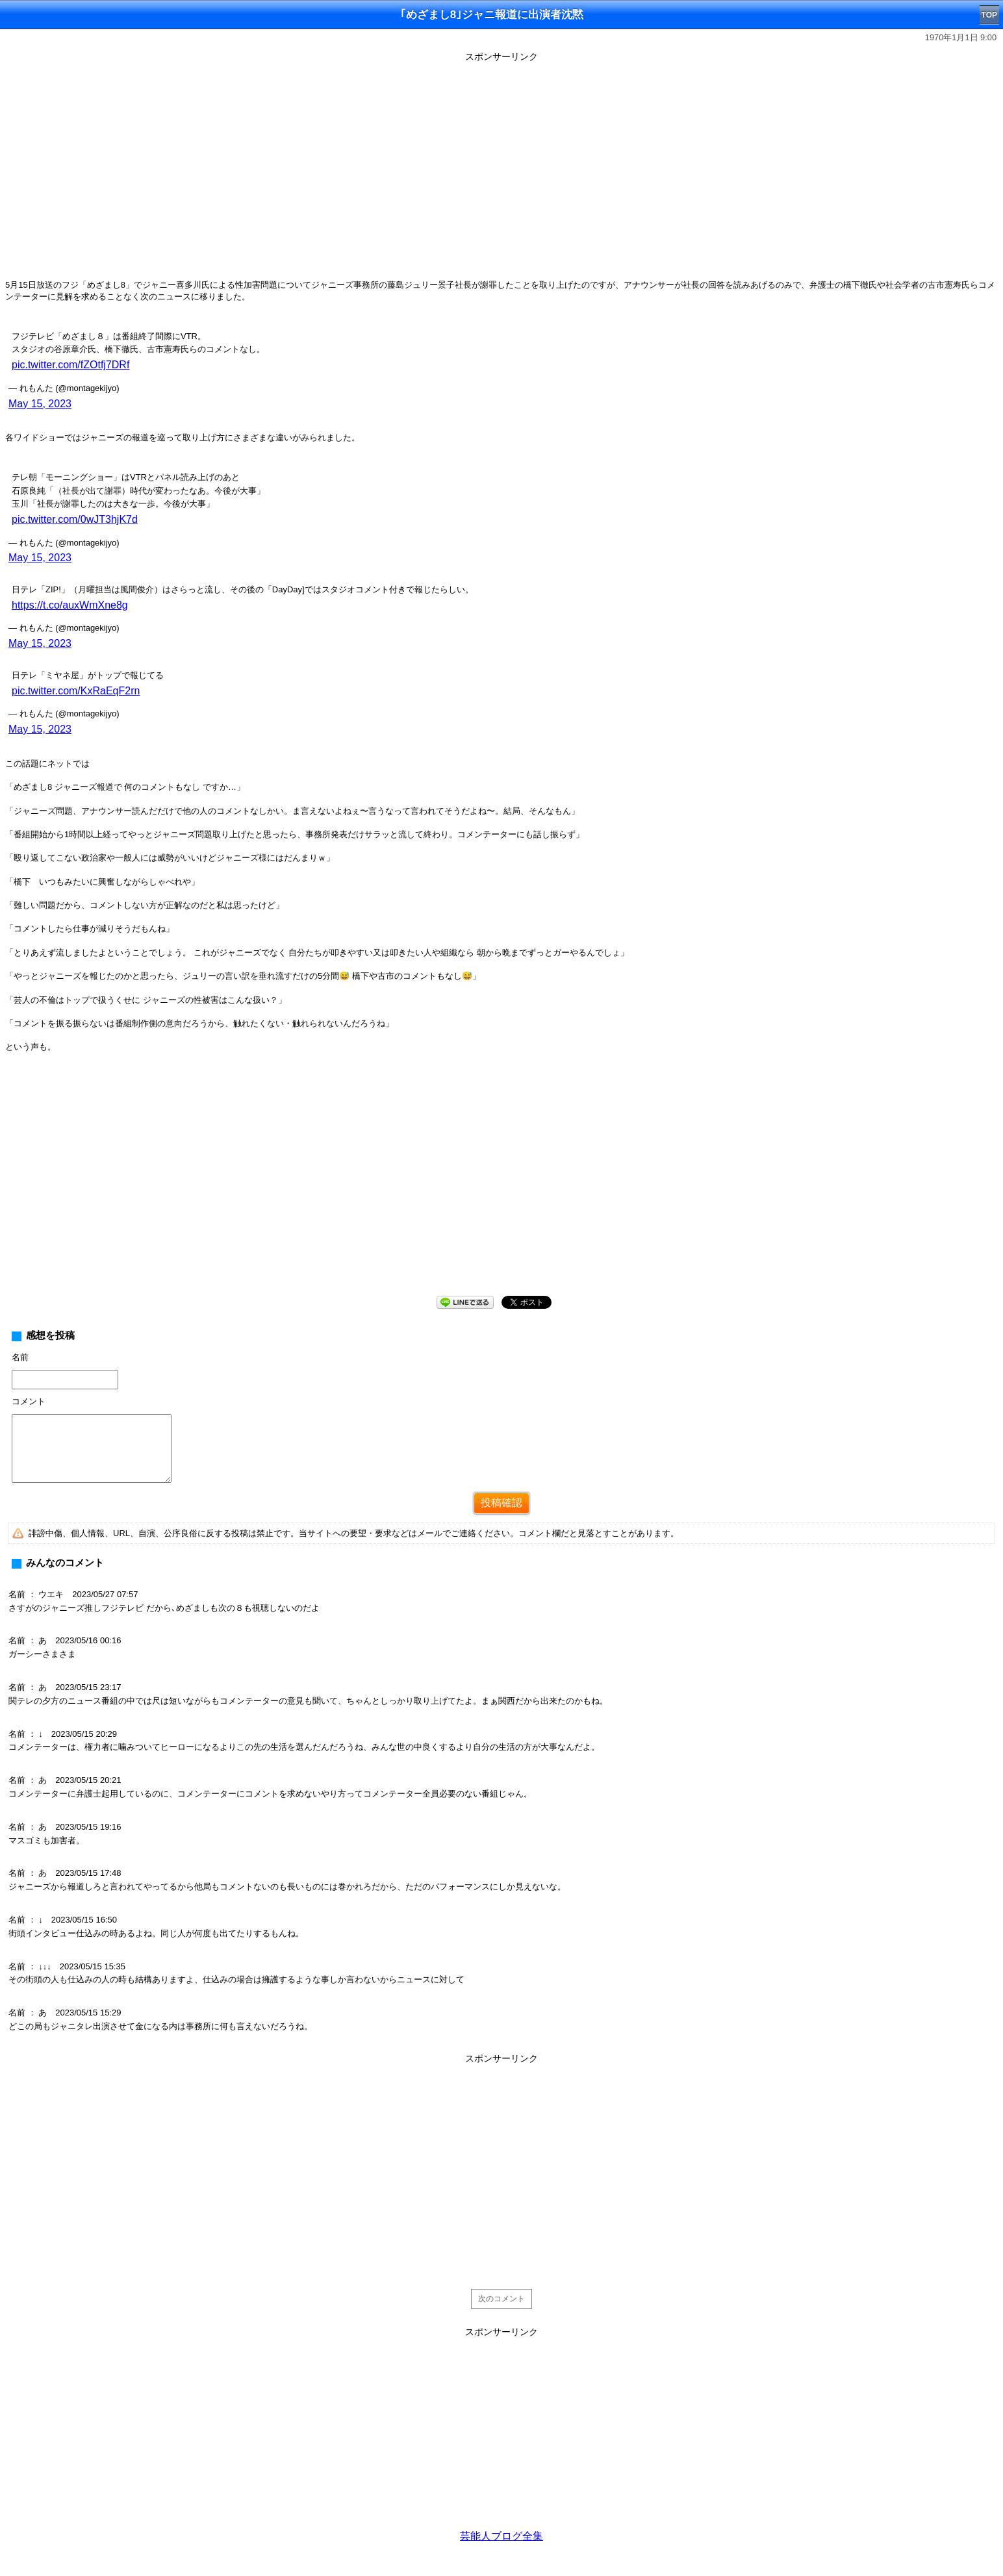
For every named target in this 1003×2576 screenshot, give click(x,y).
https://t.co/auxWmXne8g (70, 605)
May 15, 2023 (39, 403)
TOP (989, 14)
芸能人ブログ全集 (501, 2536)
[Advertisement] (501, 1185)
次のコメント (501, 2298)
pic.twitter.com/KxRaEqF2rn (76, 690)
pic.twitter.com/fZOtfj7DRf (70, 364)
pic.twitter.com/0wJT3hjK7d (75, 519)
